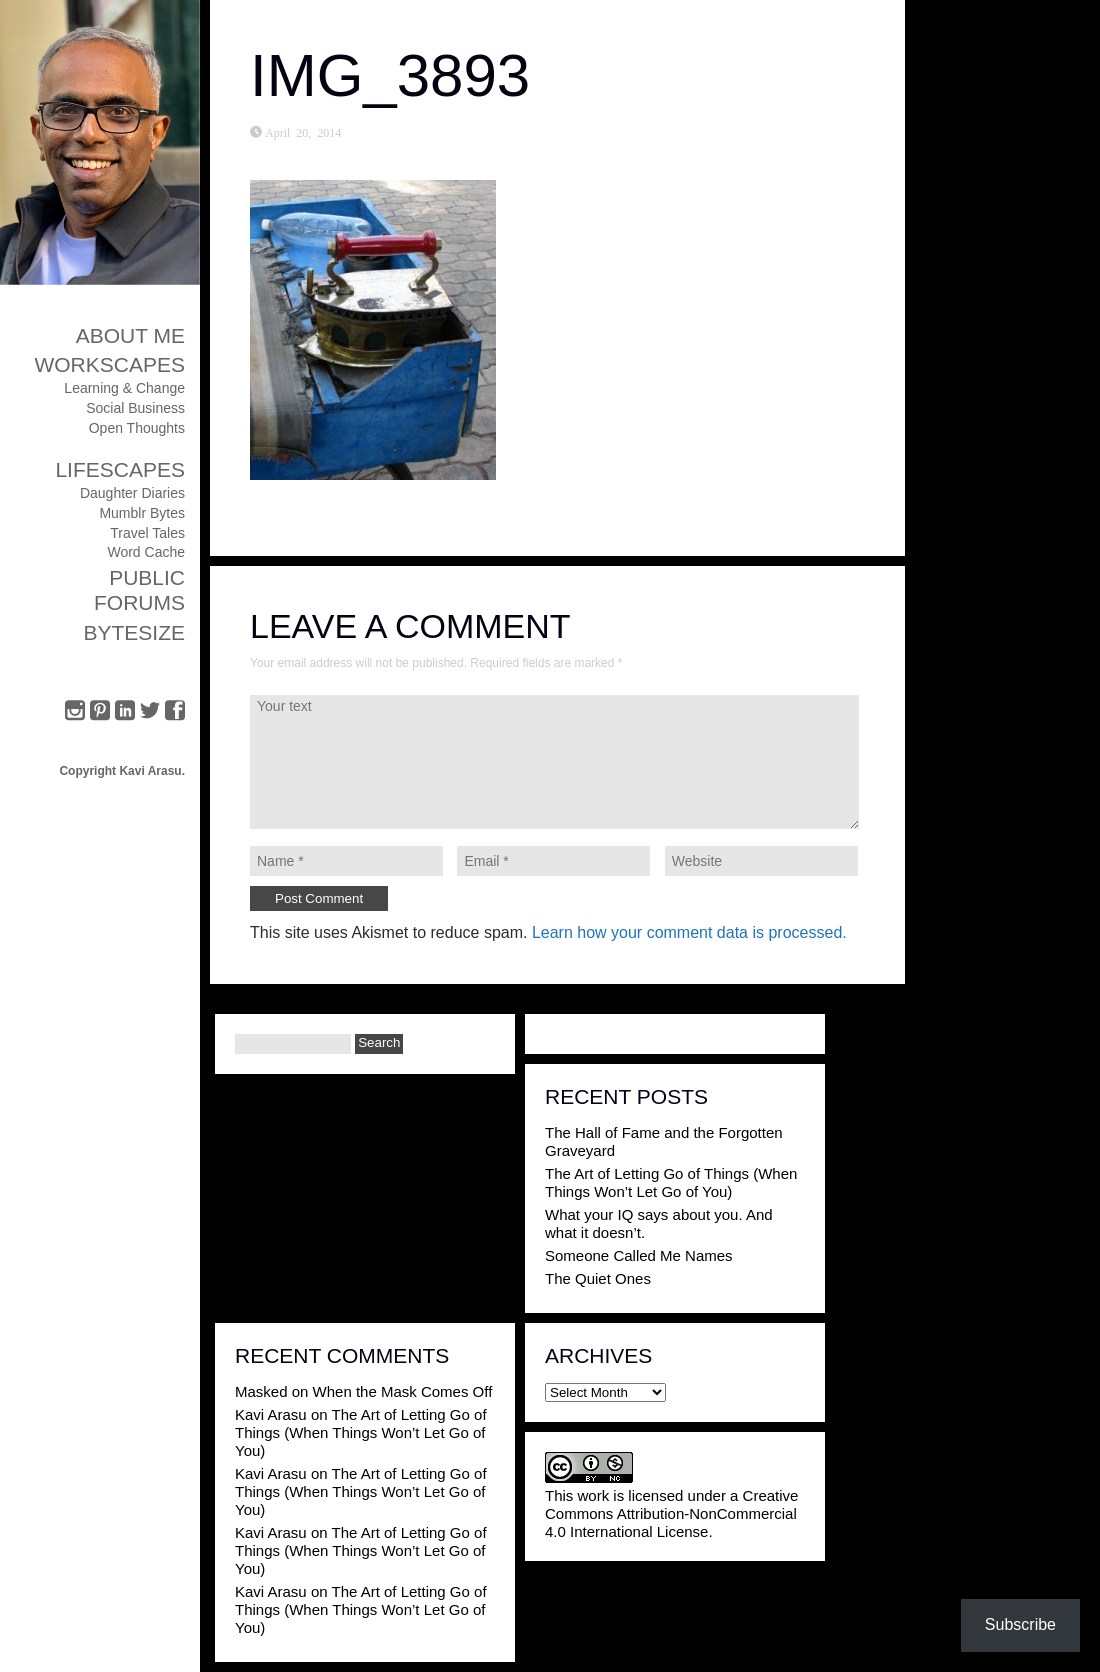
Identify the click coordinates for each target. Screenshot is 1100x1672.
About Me (130, 335)
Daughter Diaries (132, 493)
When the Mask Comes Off (403, 1391)
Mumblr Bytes (142, 513)
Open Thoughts (137, 428)
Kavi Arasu (271, 1414)
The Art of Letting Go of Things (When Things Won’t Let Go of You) (671, 1182)
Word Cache (146, 552)
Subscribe (1020, 1624)
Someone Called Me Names (639, 1255)
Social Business (135, 408)
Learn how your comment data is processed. (689, 932)
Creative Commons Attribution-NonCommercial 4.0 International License (671, 1513)
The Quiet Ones (598, 1278)
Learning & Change (124, 388)
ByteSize (134, 632)
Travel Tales (147, 533)
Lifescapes (120, 469)
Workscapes (109, 364)
